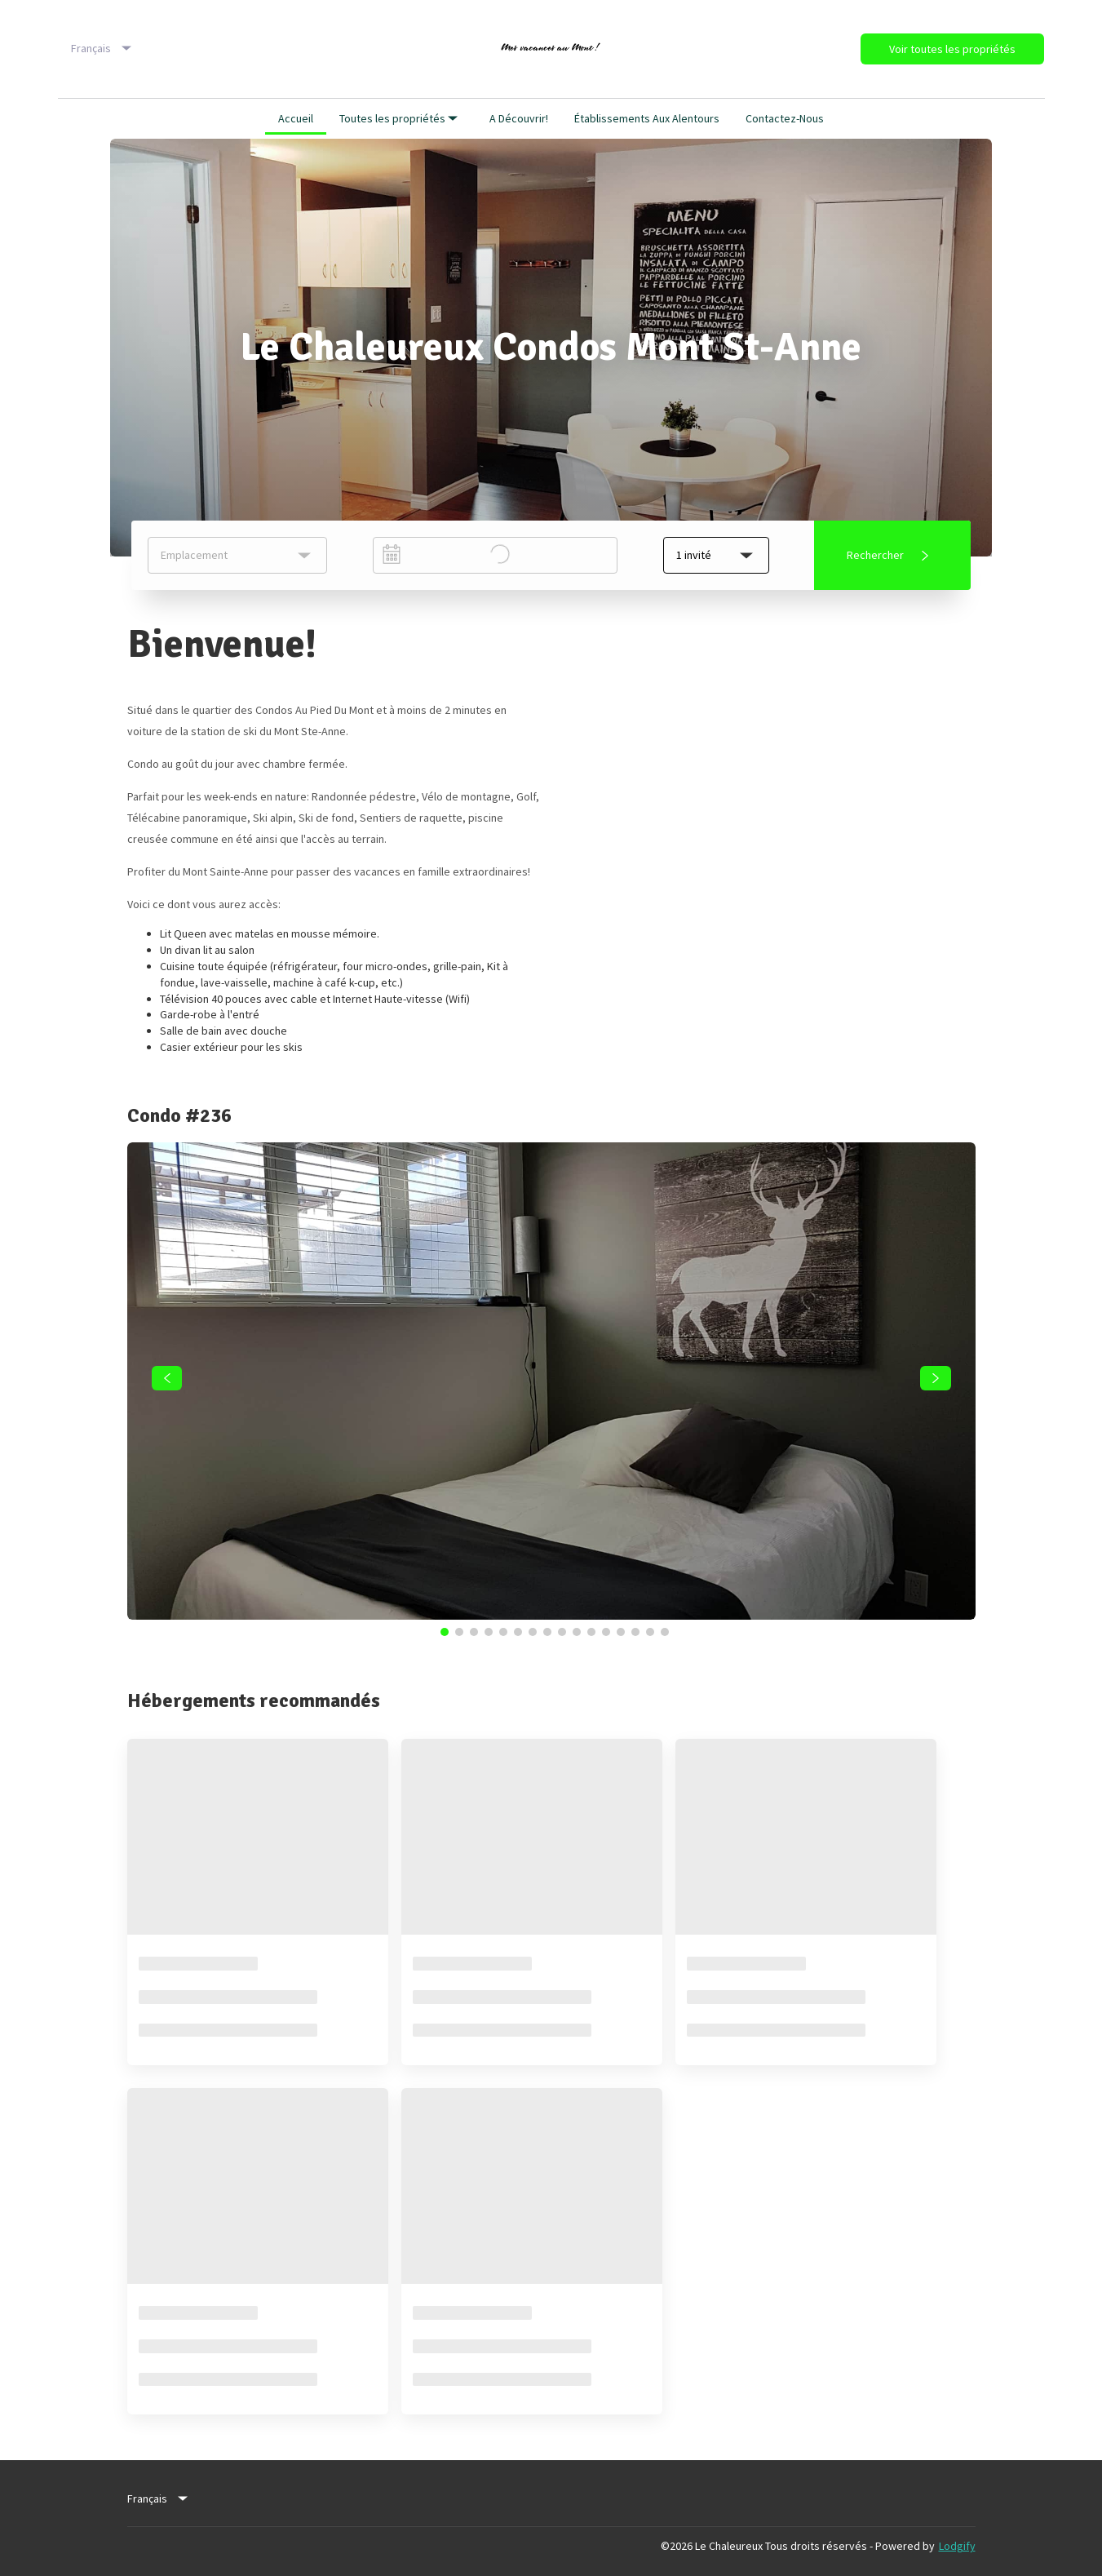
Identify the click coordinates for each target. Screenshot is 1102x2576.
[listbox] (103, 49)
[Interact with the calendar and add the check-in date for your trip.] (391, 554)
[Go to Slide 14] (635, 1632)
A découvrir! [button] (518, 118)
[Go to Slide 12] (606, 1632)
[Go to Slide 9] (562, 1632)
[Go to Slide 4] (489, 1632)
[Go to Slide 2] (459, 1632)
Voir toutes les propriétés (952, 49)
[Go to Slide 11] (591, 1632)
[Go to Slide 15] (650, 1632)
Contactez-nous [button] (785, 118)
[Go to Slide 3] (474, 1632)
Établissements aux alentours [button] (646, 118)
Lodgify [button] (957, 2545)
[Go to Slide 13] (621, 1632)
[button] (716, 555)
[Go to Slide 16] (665, 1632)
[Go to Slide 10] (577, 1632)
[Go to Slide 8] (547, 1632)
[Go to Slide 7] (533, 1632)
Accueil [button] (295, 118)
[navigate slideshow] (167, 1378)
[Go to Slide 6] (518, 1632)
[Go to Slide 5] (503, 1632)
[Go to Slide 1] (444, 1632)
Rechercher (891, 555)
